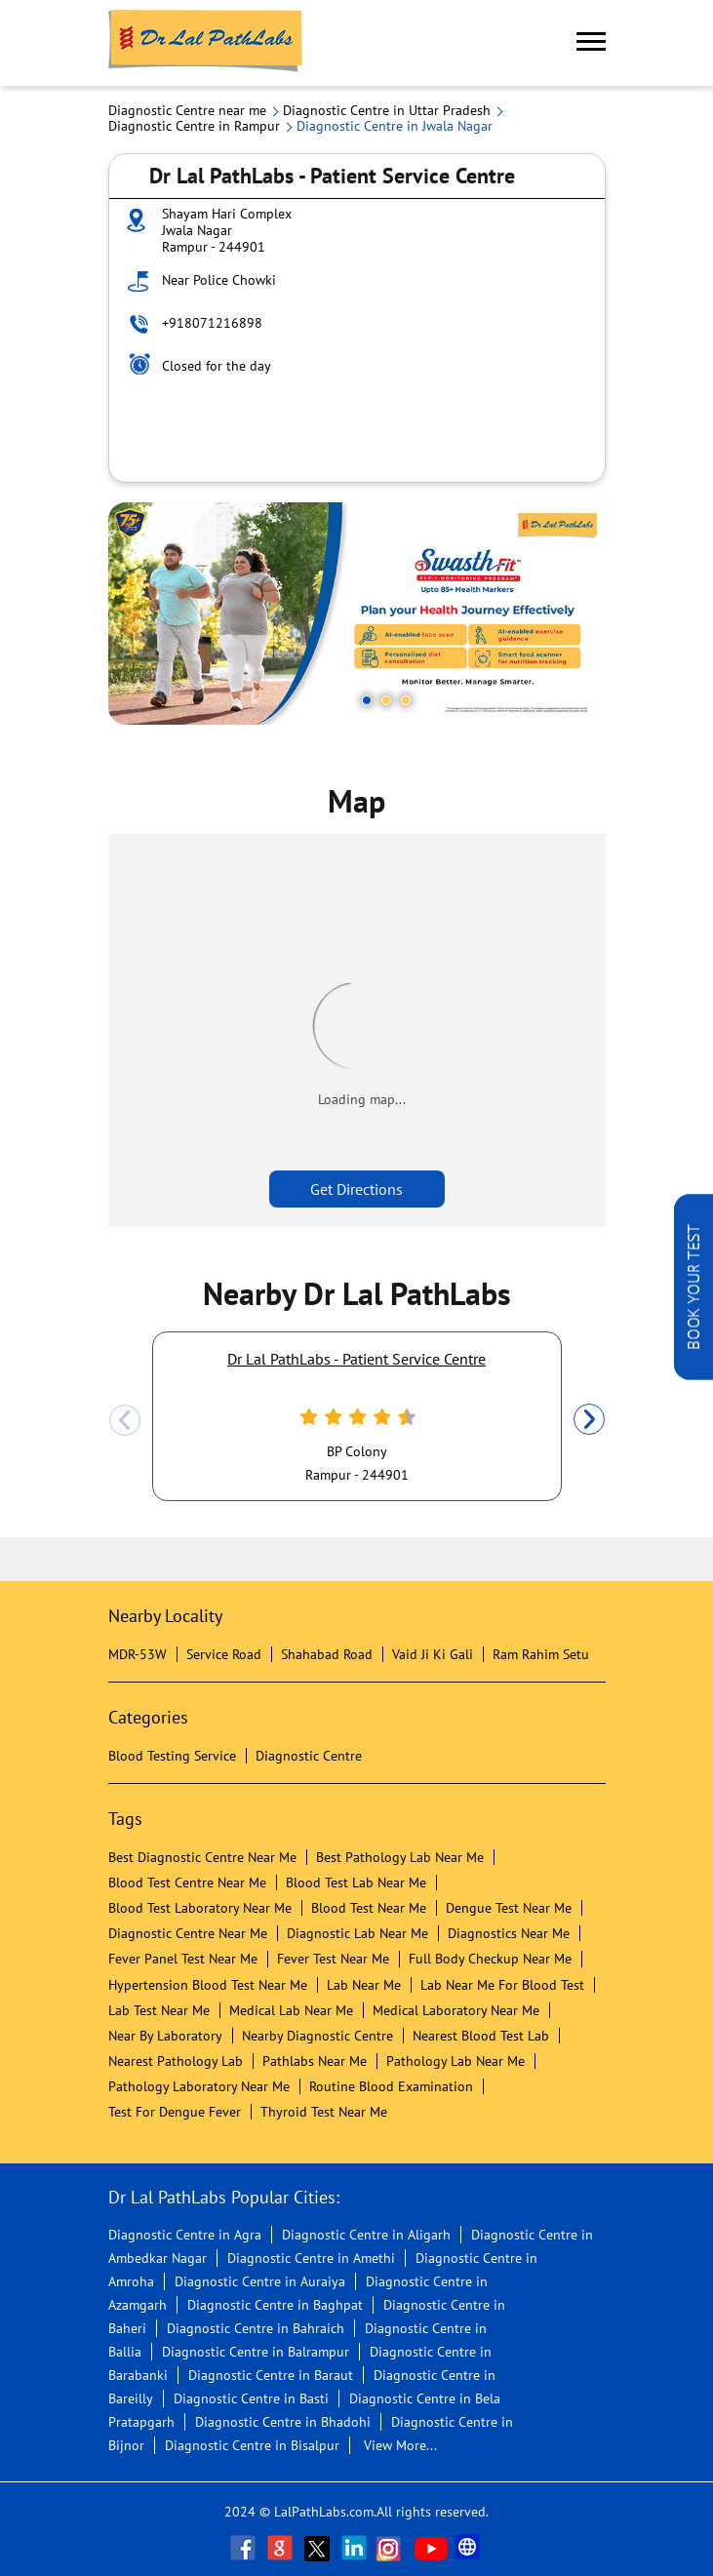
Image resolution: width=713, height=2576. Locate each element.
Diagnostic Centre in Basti (251, 2398)
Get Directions (356, 1189)
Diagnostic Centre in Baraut (270, 2375)
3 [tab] (406, 700)
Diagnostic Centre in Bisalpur (252, 2445)
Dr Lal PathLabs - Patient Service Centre (356, 1358)
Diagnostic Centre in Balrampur (255, 2351)
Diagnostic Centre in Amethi (311, 2258)
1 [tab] (367, 700)
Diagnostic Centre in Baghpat (275, 2305)
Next (589, 1420)
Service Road (223, 1654)
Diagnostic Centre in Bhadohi (283, 2422)
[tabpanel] (357, 613)
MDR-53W (137, 1654)
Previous (124, 1420)
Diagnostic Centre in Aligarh (366, 2234)
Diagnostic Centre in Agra (184, 2234)
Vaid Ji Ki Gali (432, 1654)
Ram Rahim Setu (541, 1654)
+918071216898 (212, 323)
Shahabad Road (327, 1654)
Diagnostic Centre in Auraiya (260, 2281)
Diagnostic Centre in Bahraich (255, 2328)
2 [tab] (386, 700)
